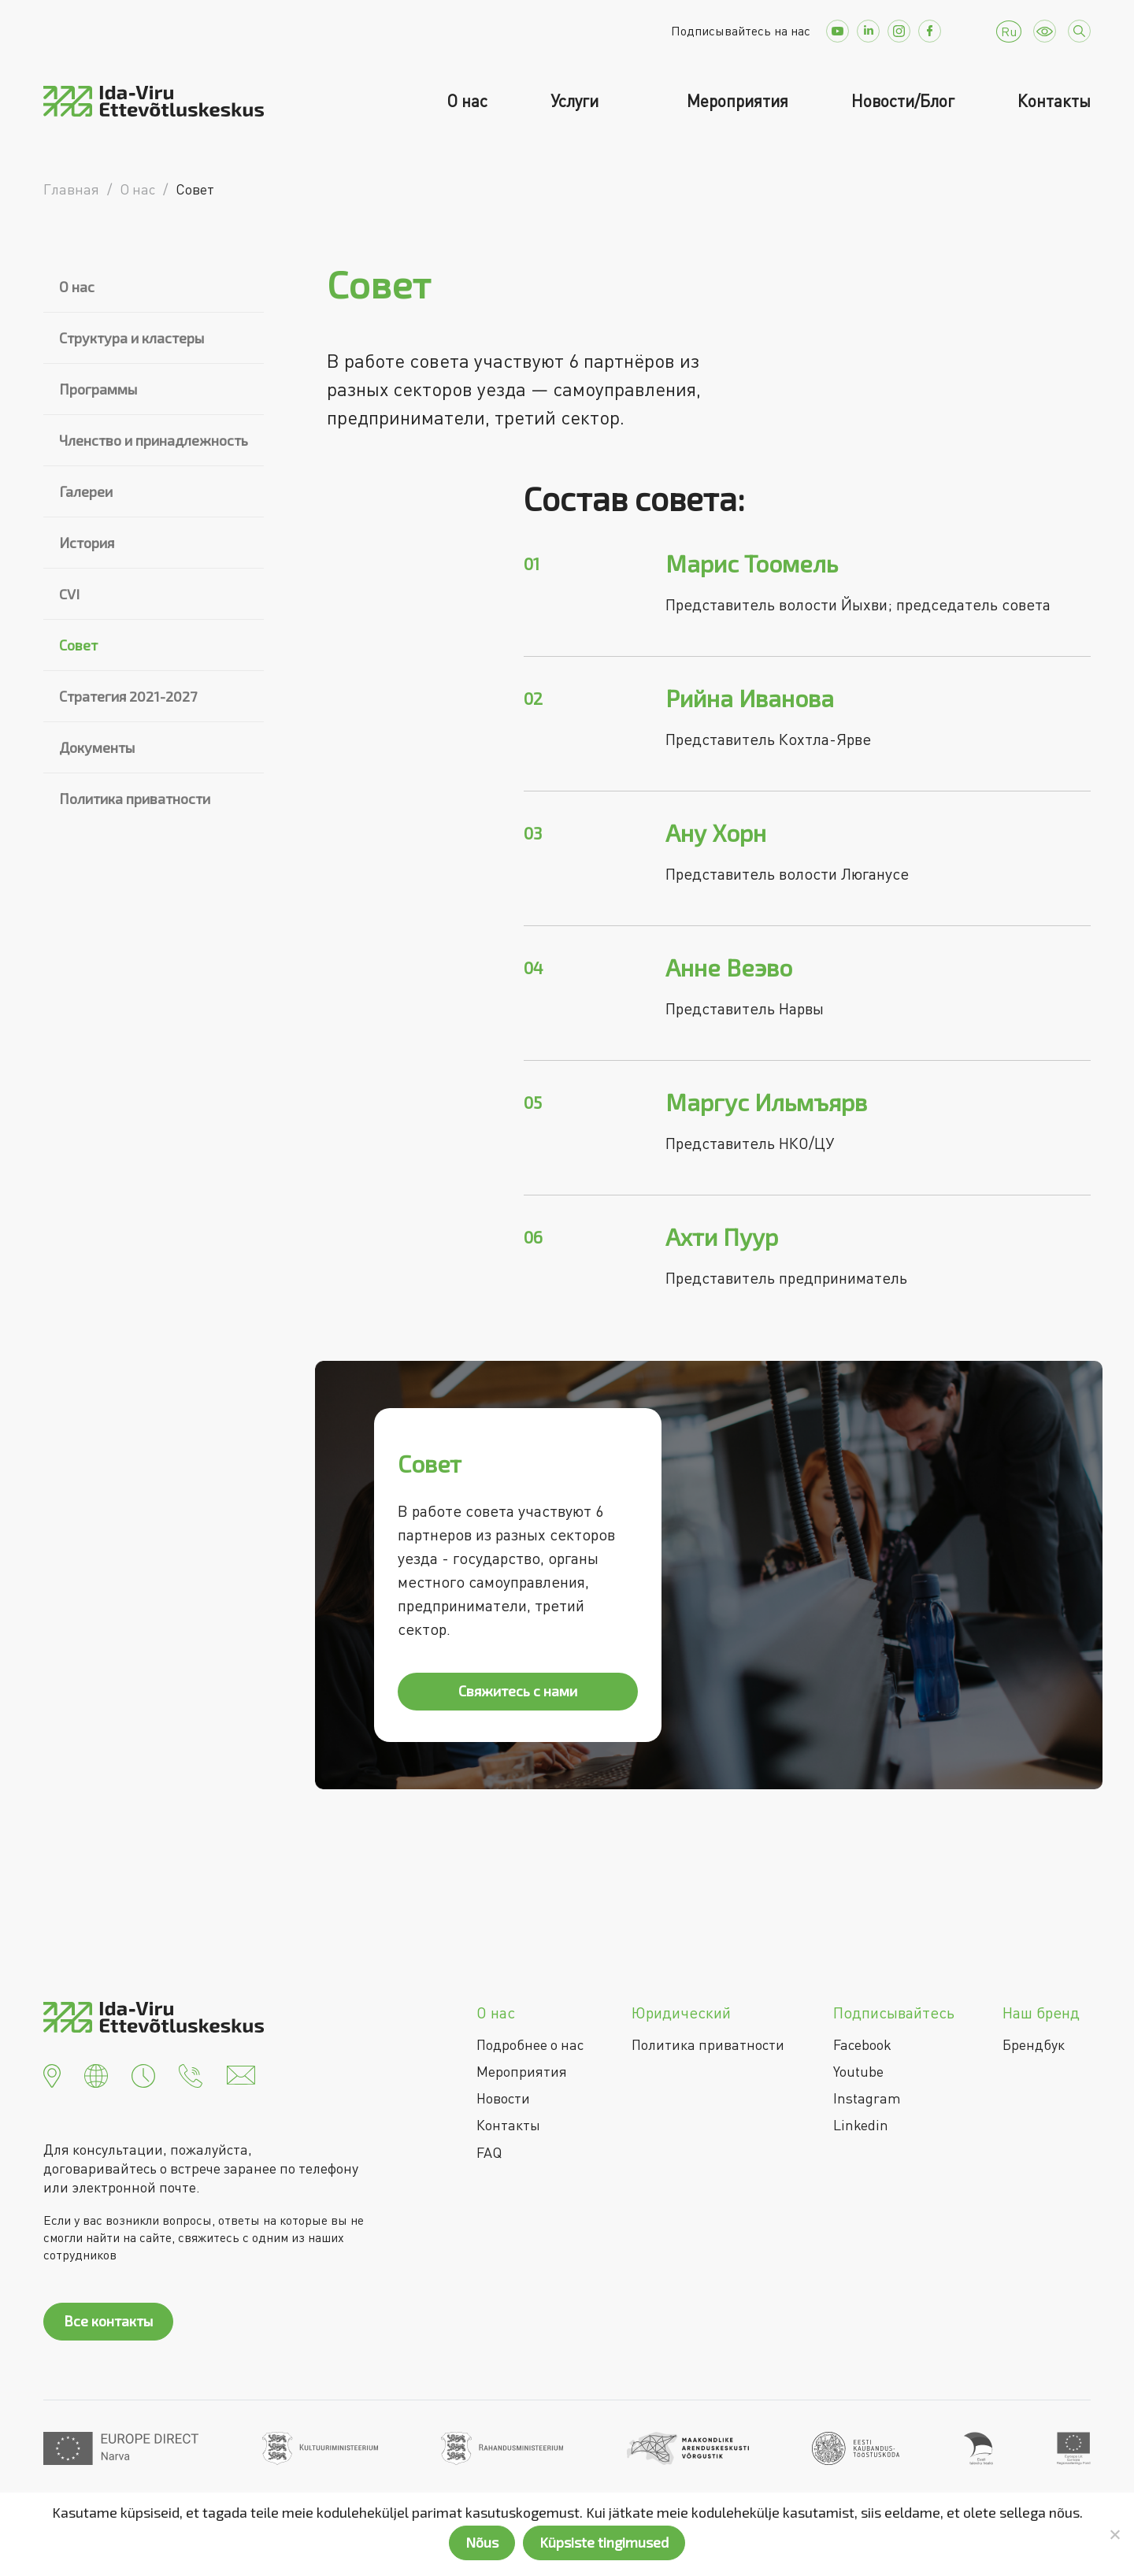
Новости (503, 2098)
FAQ (489, 2152)
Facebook (862, 2044)
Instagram (867, 2098)
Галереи (86, 491)
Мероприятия (737, 101)
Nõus (481, 2542)
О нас (467, 101)
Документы (97, 747)
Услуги (576, 101)
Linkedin (860, 2124)
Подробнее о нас (530, 2044)
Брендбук (1033, 2044)
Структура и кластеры (131, 338)
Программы (98, 389)
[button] (52, 2073)
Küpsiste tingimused (604, 2542)
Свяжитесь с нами (517, 1690)
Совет (78, 645)
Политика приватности (134, 798)
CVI (69, 593)
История (86, 542)
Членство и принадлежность (153, 440)
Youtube (858, 2071)
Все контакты (108, 2321)
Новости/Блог (902, 101)
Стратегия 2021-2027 (128, 696)
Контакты (1054, 101)
